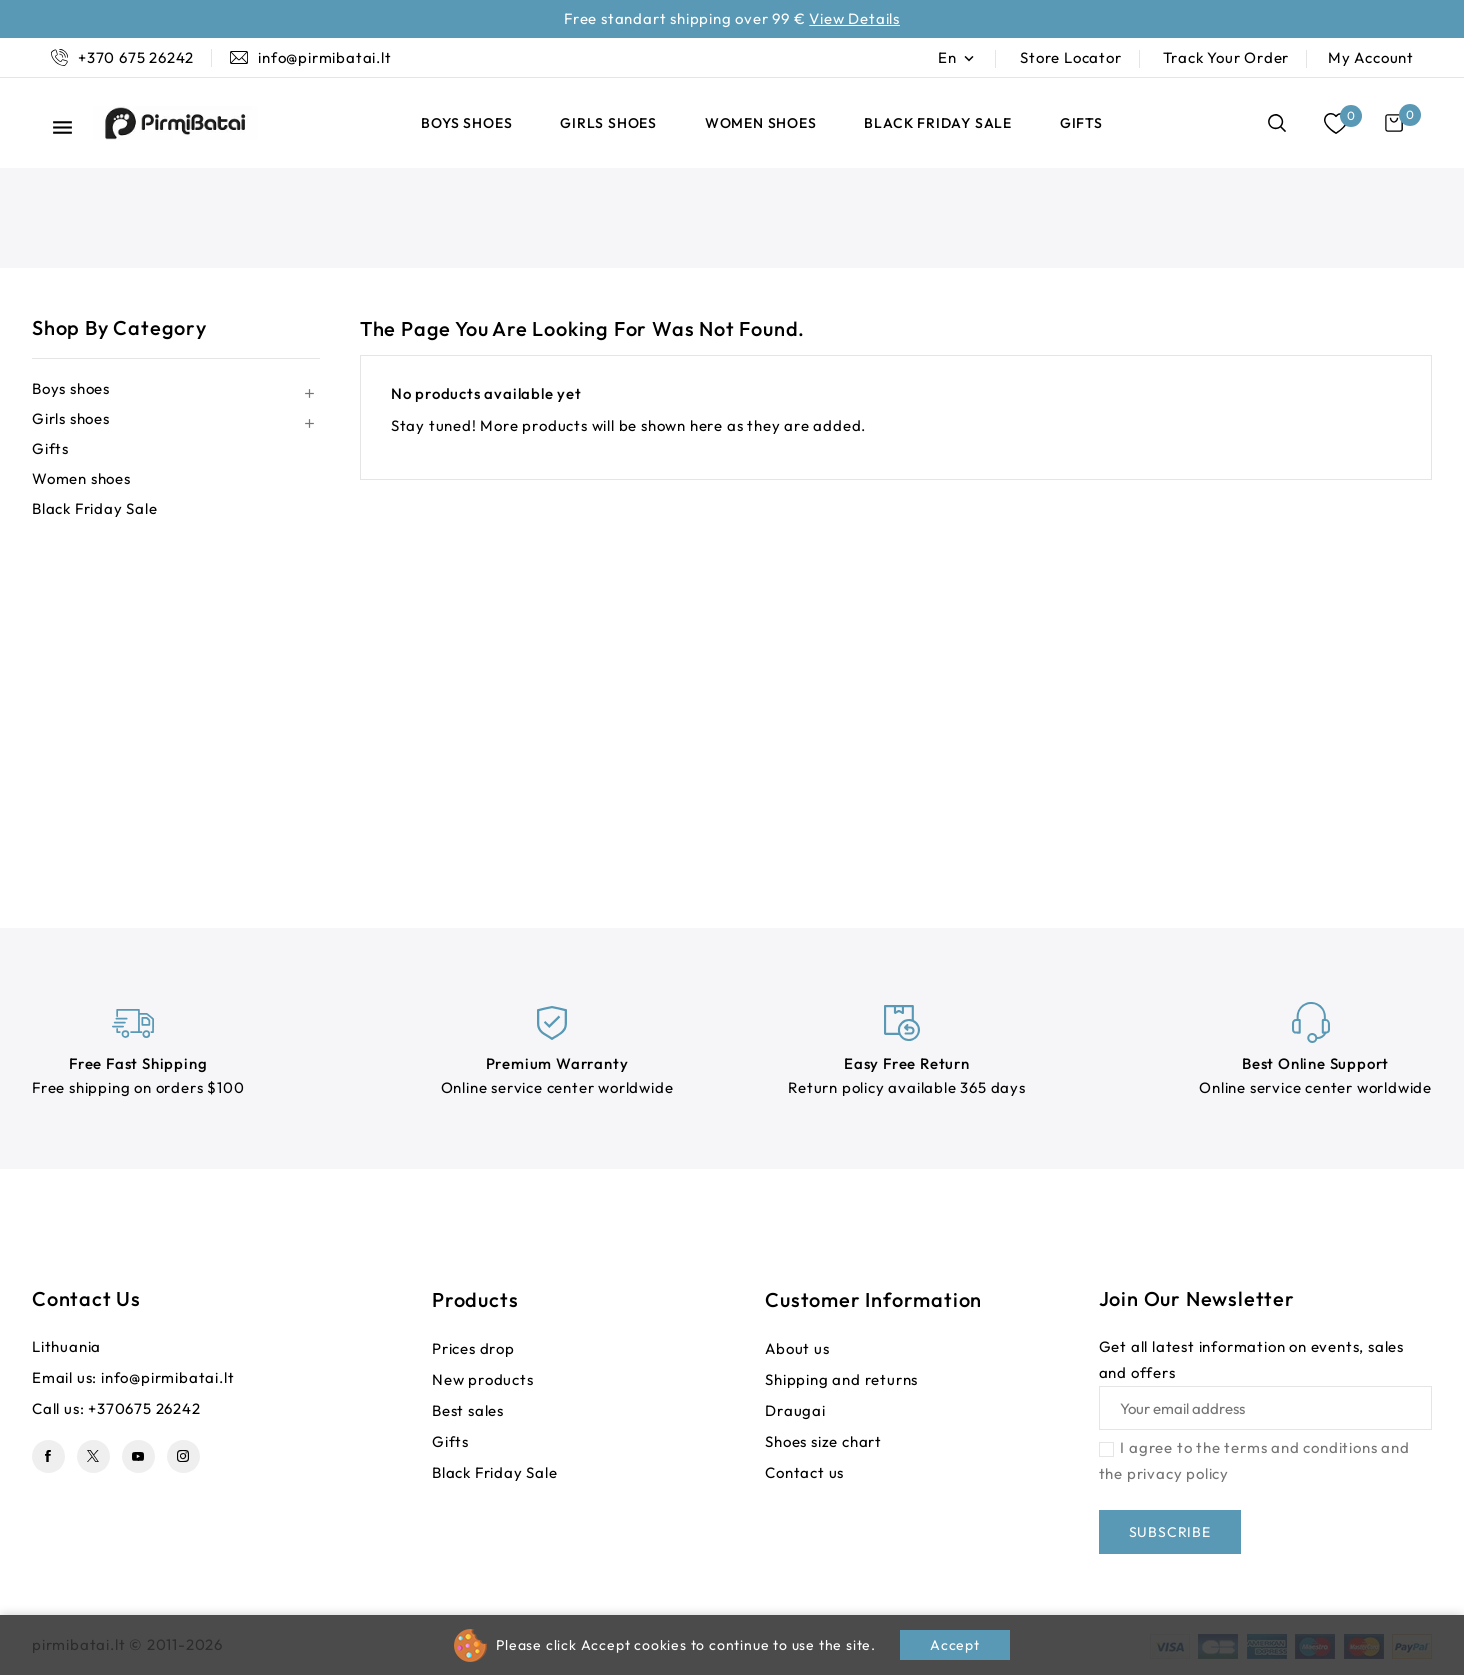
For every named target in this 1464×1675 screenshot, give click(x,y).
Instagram (183, 1456)
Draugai (795, 1410)
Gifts (1081, 123)
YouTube (138, 1456)
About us (797, 1348)
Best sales (468, 1410)
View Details (854, 18)
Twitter (93, 1456)
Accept (955, 1645)
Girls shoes (608, 123)
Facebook (48, 1456)
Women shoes (761, 123)
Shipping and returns (841, 1379)
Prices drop (473, 1348)
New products (483, 1379)
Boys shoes (466, 123)
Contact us (86, 1298)
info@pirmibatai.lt (167, 1377)
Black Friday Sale (938, 123)
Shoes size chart (823, 1441)
